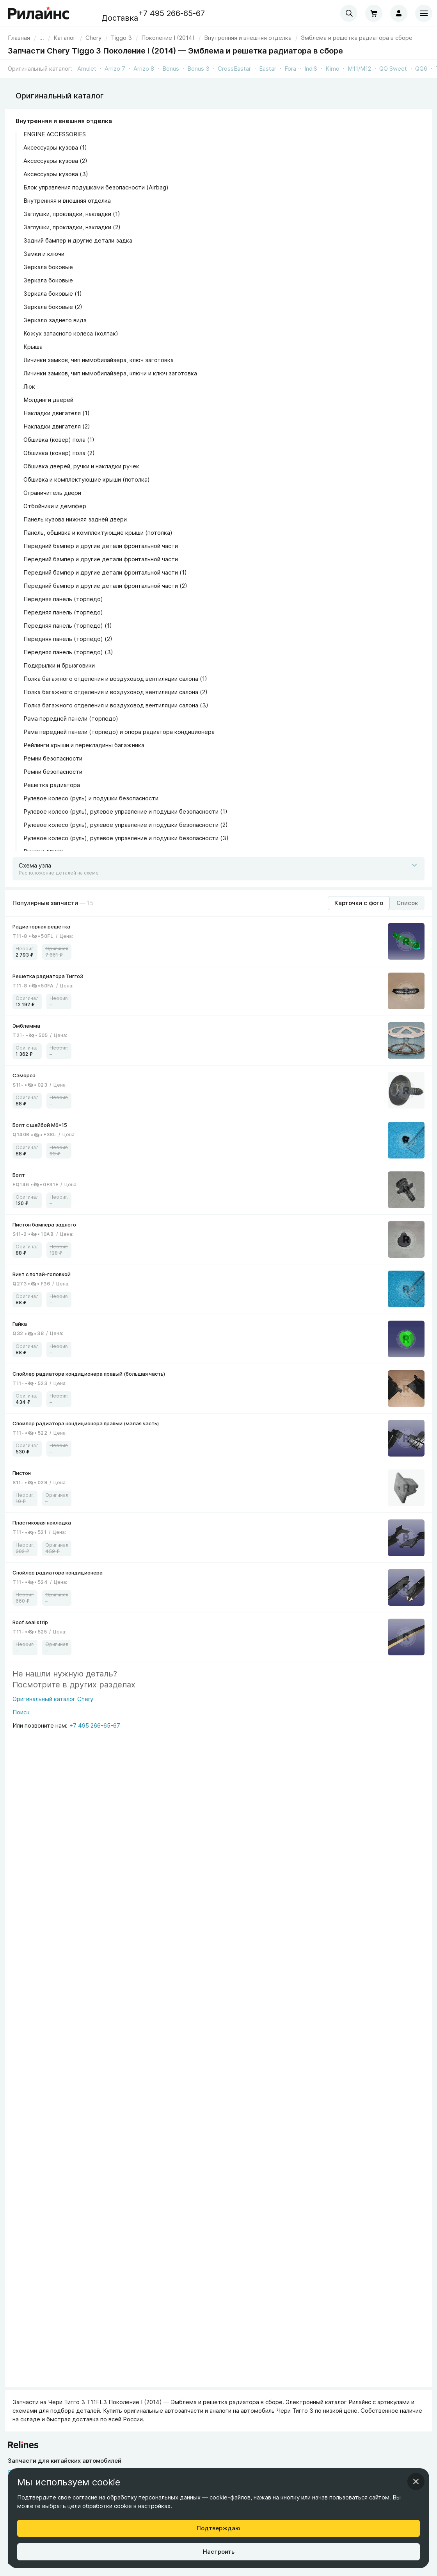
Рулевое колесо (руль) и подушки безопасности (90, 798)
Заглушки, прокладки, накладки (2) (72, 227)
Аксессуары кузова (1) (55, 147)
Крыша (33, 346)
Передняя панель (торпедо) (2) (67, 639)
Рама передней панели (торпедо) (70, 718)
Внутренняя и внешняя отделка (64, 121)
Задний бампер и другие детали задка (77, 240)
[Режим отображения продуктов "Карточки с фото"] (359, 903)
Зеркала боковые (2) (52, 307)
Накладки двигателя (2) (56, 426)
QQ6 (421, 68)
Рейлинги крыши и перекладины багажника (83, 745)
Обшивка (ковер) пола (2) (59, 453)
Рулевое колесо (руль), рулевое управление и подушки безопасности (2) (125, 824)
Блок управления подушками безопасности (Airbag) (96, 187)
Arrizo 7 (115, 68)
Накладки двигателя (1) (56, 413)
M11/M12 (359, 68)
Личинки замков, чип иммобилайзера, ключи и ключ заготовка (110, 373)
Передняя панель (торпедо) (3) (68, 652)
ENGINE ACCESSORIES (54, 134)
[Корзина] (373, 13)
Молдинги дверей (48, 399)
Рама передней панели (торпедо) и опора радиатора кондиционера (119, 731)
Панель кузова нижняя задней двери (75, 519)
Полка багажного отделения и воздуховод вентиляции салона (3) (115, 705)
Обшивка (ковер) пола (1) (58, 439)
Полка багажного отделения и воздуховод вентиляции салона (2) (115, 692)
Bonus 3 (198, 68)
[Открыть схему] (218, 868)
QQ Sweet (393, 68)
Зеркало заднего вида (55, 320)
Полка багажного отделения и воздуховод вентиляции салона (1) (115, 678)
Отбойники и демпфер (54, 506)
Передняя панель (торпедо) (63, 599)
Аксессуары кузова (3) (55, 174)
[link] (93, 37)
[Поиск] (52, 1714)
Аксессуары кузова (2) (55, 160)
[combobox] (348, 13)
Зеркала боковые (48, 267)
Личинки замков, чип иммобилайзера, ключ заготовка (98, 360)
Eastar (267, 68)
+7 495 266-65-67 (171, 13)
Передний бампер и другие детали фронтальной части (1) (105, 572)
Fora (290, 68)
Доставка (119, 18)
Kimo (332, 68)
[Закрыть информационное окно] (416, 2481)
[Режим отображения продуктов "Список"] (407, 903)
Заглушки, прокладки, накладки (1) (71, 214)
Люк (29, 386)
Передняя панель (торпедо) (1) (67, 625)
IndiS (310, 68)
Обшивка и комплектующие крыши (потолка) (86, 479)
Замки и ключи (43, 253)
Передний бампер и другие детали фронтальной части (100, 546)
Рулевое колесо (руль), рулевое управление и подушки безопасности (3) (126, 838)
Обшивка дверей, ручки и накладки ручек (81, 466)
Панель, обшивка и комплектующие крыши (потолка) (97, 532)
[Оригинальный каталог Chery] (52, 1701)
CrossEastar (234, 68)
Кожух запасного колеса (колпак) (70, 333)
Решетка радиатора (51, 785)
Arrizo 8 (143, 68)
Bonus (170, 68)
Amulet (86, 68)
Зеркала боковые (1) (52, 293)
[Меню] (423, 13)
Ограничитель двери (52, 492)
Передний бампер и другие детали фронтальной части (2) (105, 585)
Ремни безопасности (52, 758)
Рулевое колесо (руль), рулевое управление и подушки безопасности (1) (125, 811)
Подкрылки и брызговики (59, 665)
